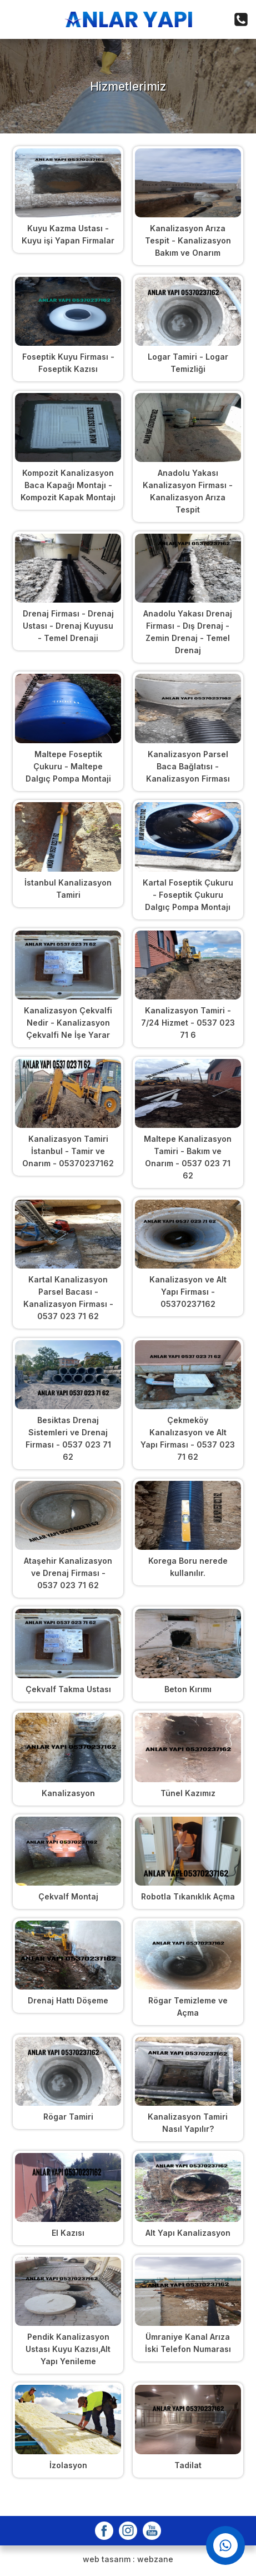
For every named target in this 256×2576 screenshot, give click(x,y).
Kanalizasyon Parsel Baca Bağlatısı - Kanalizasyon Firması (188, 766)
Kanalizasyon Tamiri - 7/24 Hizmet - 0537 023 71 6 (188, 1023)
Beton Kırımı (188, 1689)
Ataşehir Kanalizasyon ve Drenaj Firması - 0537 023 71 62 (68, 1573)
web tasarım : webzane (128, 2559)
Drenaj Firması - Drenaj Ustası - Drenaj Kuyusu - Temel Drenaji (68, 626)
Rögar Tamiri (68, 2116)
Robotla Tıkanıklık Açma (188, 1896)
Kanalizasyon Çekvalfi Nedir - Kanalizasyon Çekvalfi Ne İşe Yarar (68, 1023)
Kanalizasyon (68, 1793)
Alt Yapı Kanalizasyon (187, 2232)
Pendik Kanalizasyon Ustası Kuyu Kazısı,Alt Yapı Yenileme (68, 2349)
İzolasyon (68, 2465)
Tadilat (188, 2465)
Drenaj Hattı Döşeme (68, 2000)
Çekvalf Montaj (68, 1896)
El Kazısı (68, 2232)
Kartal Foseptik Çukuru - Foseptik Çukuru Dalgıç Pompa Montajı (188, 895)
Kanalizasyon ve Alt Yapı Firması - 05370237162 (188, 1292)
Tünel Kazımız (187, 1793)
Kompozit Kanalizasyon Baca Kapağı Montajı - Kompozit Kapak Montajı (68, 485)
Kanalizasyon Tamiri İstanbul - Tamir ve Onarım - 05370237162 (68, 1151)
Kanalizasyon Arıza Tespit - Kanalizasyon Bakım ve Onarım (188, 240)
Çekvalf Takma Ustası (68, 1689)
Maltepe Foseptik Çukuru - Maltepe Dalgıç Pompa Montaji (68, 766)
